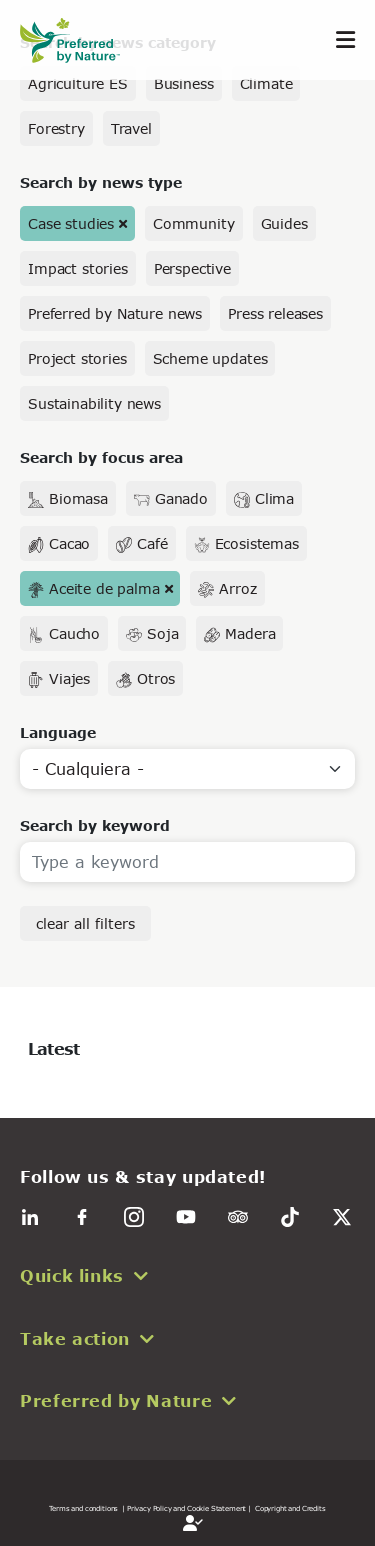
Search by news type (101, 182)
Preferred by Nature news (115, 313)
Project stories (77, 358)
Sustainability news (94, 403)
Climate (266, 83)
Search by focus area (101, 457)
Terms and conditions (83, 1508)
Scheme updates (210, 358)
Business (184, 83)
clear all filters (85, 923)
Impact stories (78, 268)
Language (58, 732)
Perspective (192, 268)
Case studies (71, 223)
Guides (284, 223)
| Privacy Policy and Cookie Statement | (186, 1508)
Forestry (56, 128)
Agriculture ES (78, 83)
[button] (187, 1276)
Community (194, 223)
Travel (131, 128)
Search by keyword (95, 825)
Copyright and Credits (290, 1508)
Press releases (275, 313)
